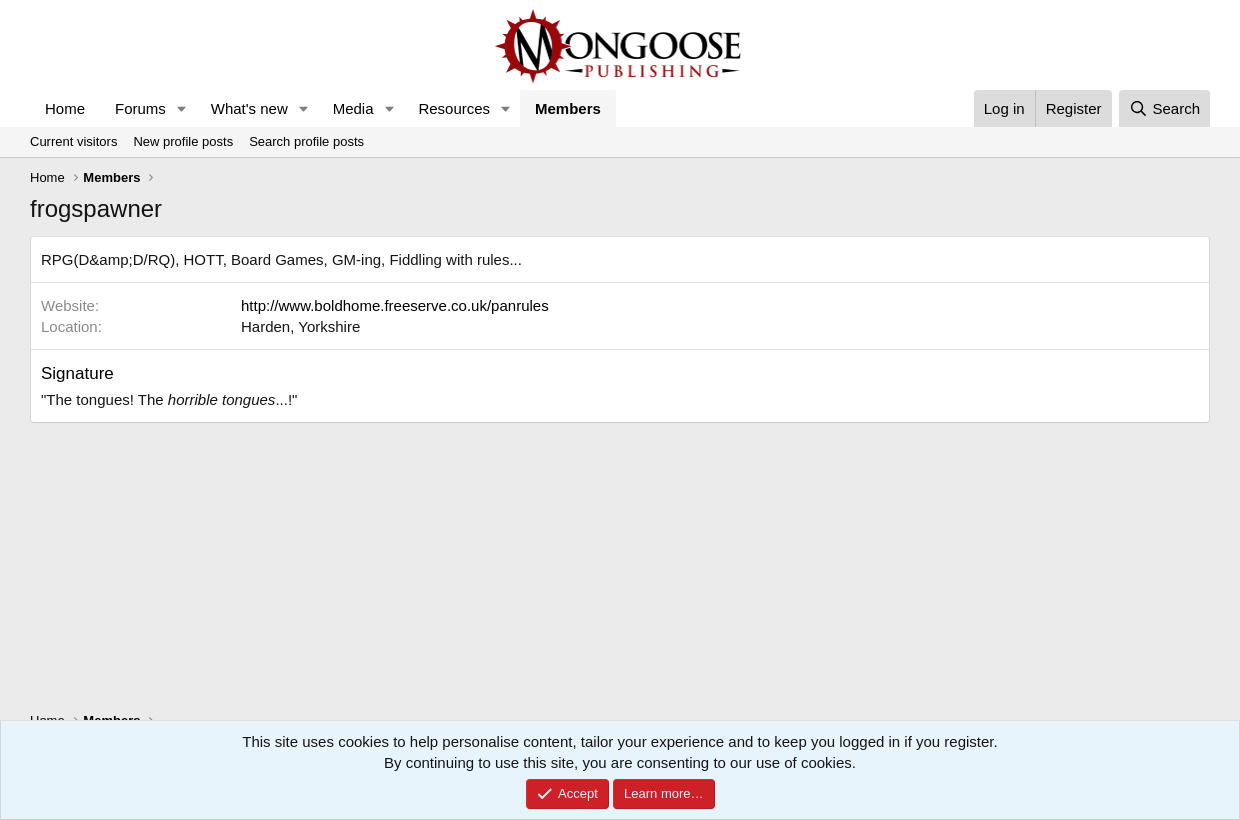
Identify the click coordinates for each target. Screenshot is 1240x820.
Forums (140, 108)
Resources (454, 108)
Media (353, 108)
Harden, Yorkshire (300, 326)
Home (65, 108)
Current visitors (73, 141)
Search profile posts (306, 141)
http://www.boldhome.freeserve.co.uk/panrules (395, 305)
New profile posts (183, 141)
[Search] (1164, 108)
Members (568, 108)
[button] (182, 108)
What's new (249, 108)
